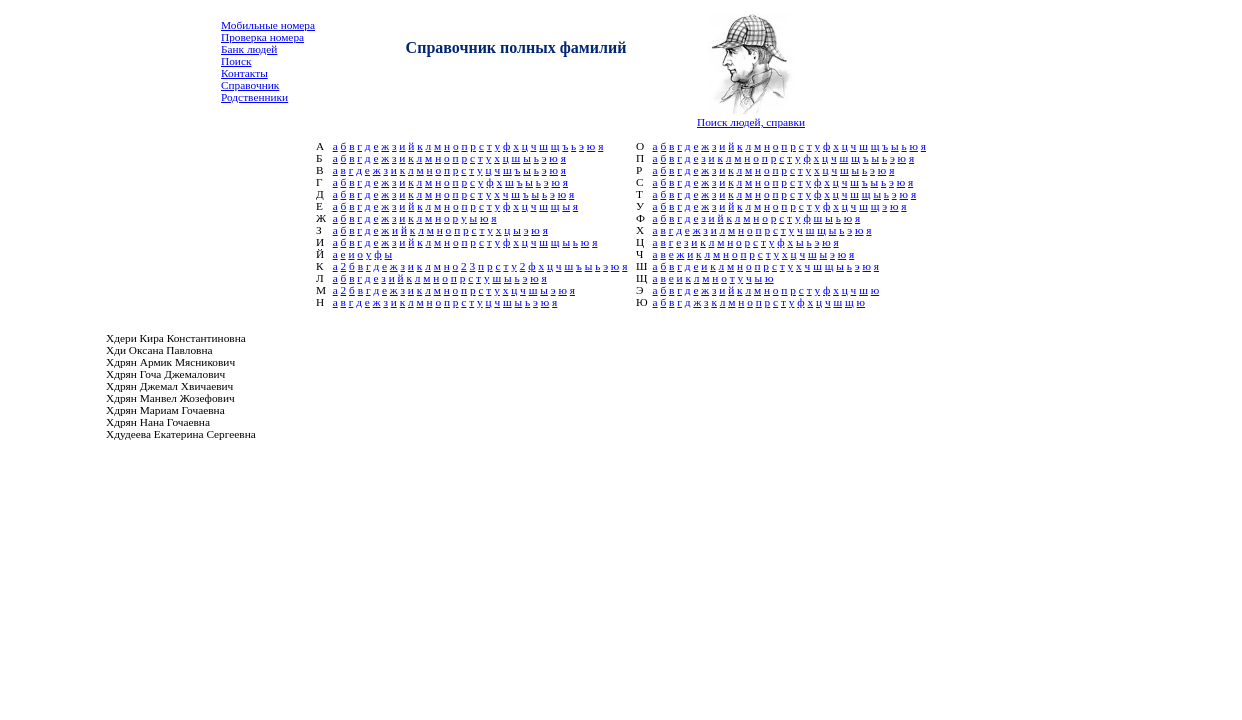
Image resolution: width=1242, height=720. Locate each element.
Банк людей (249, 49)
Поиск (236, 61)
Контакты (244, 73)
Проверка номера (262, 37)
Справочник (250, 85)
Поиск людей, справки (751, 122)
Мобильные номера (268, 25)
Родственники (254, 97)
